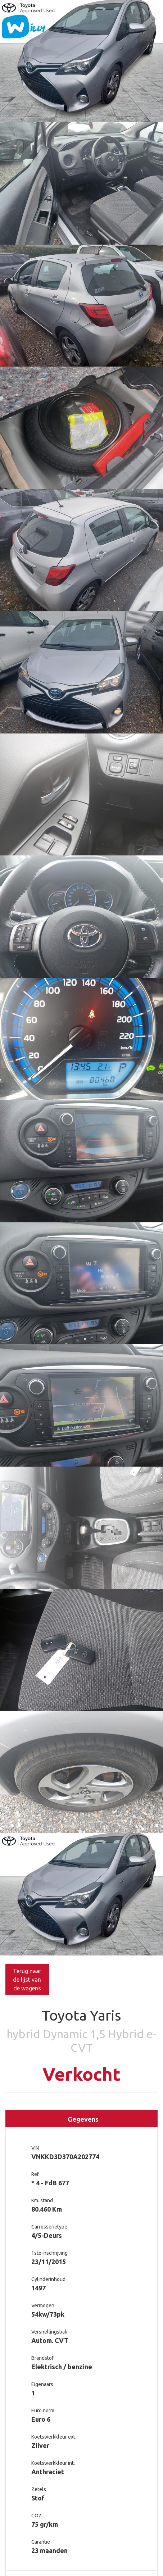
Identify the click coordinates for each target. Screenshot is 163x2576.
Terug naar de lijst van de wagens (27, 1979)
